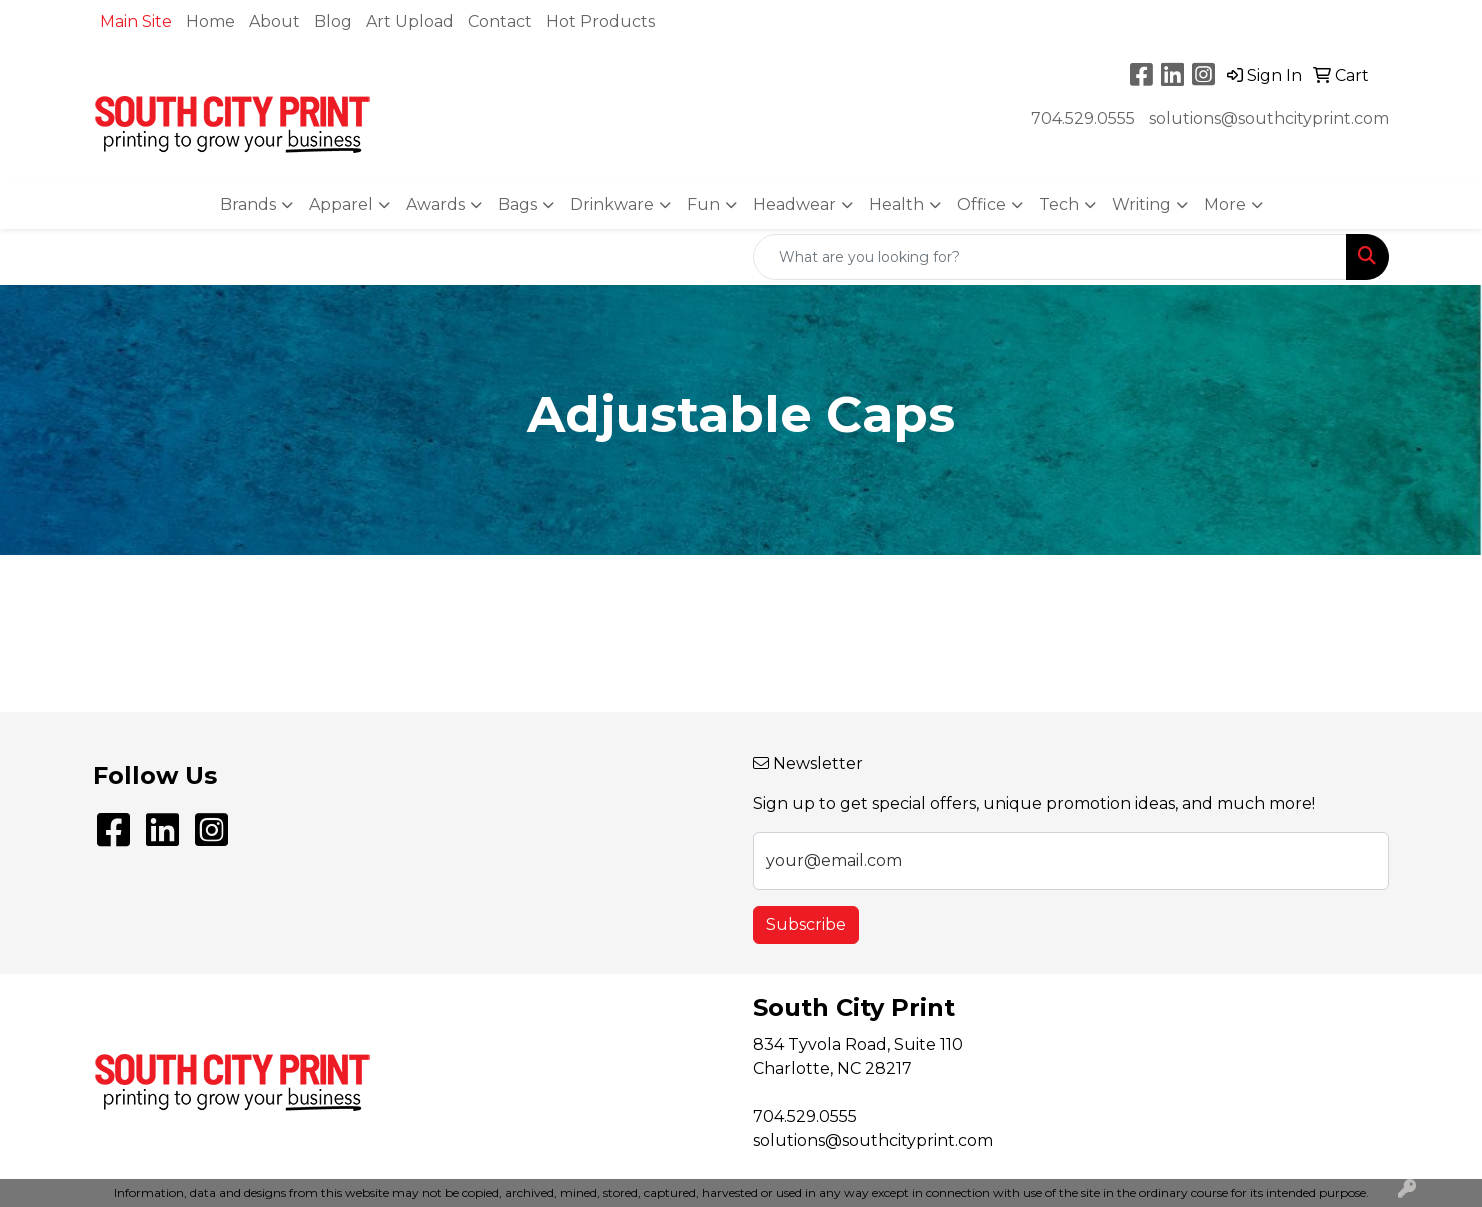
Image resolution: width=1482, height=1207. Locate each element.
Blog (333, 21)
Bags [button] (517, 204)
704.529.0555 (1083, 118)
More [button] (1225, 204)
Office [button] (981, 204)
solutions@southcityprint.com (1269, 118)
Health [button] (896, 204)
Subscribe (806, 924)
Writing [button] (1141, 204)
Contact (500, 21)
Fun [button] (703, 204)
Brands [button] (248, 204)
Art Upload (410, 21)
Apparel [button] (341, 204)
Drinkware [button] (612, 204)
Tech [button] (1059, 204)
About (274, 21)
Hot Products (600, 21)
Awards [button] (435, 204)
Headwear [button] (794, 204)
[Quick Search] (1050, 257)
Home (210, 21)
